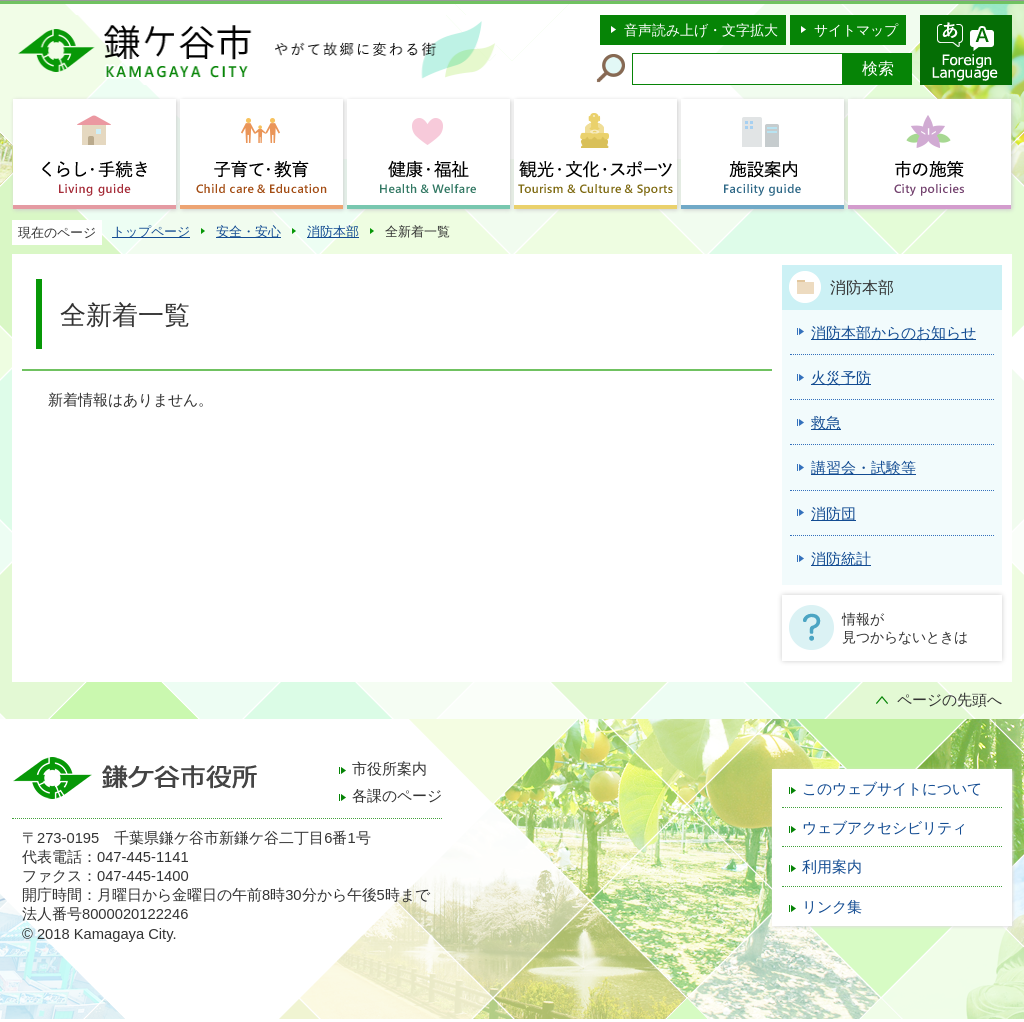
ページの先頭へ (949, 700)
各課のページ (397, 796)
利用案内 (832, 867)
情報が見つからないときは (905, 628)
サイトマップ (856, 30)
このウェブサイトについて (892, 789)
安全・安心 (248, 231)
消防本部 (333, 231)
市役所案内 (389, 769)
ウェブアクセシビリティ (884, 828)
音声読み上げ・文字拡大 (701, 30)
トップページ (151, 231)
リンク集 (832, 907)
